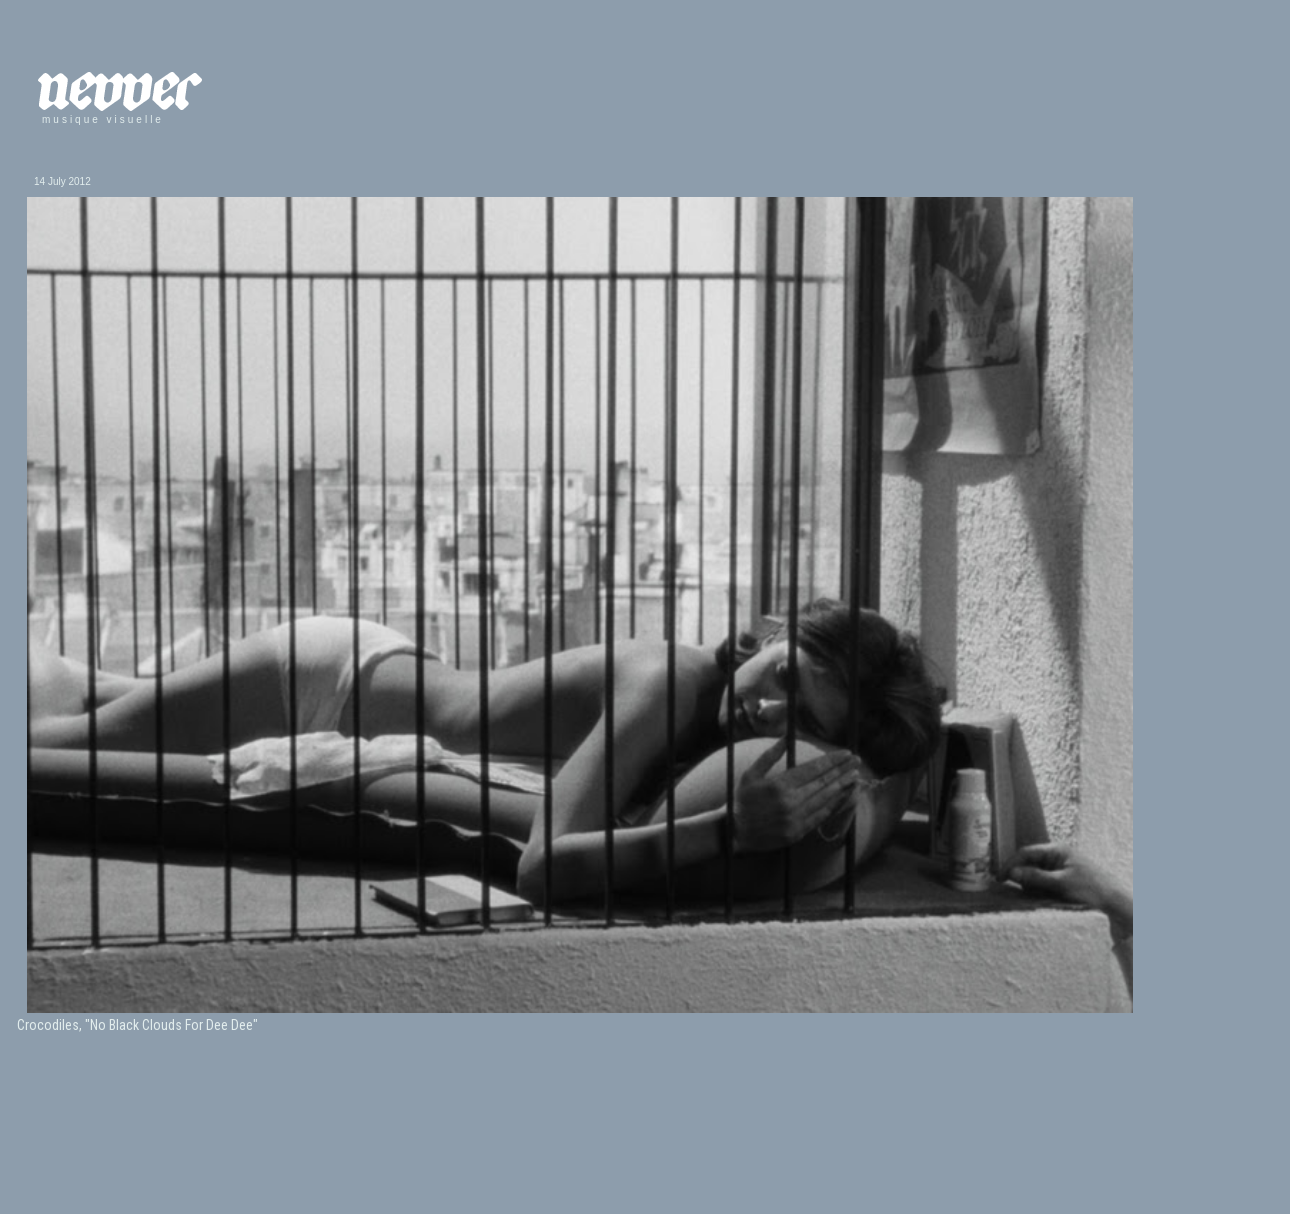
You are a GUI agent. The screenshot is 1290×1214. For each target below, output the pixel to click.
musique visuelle (103, 119)
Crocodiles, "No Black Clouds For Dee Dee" (137, 1025)
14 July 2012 (62, 181)
